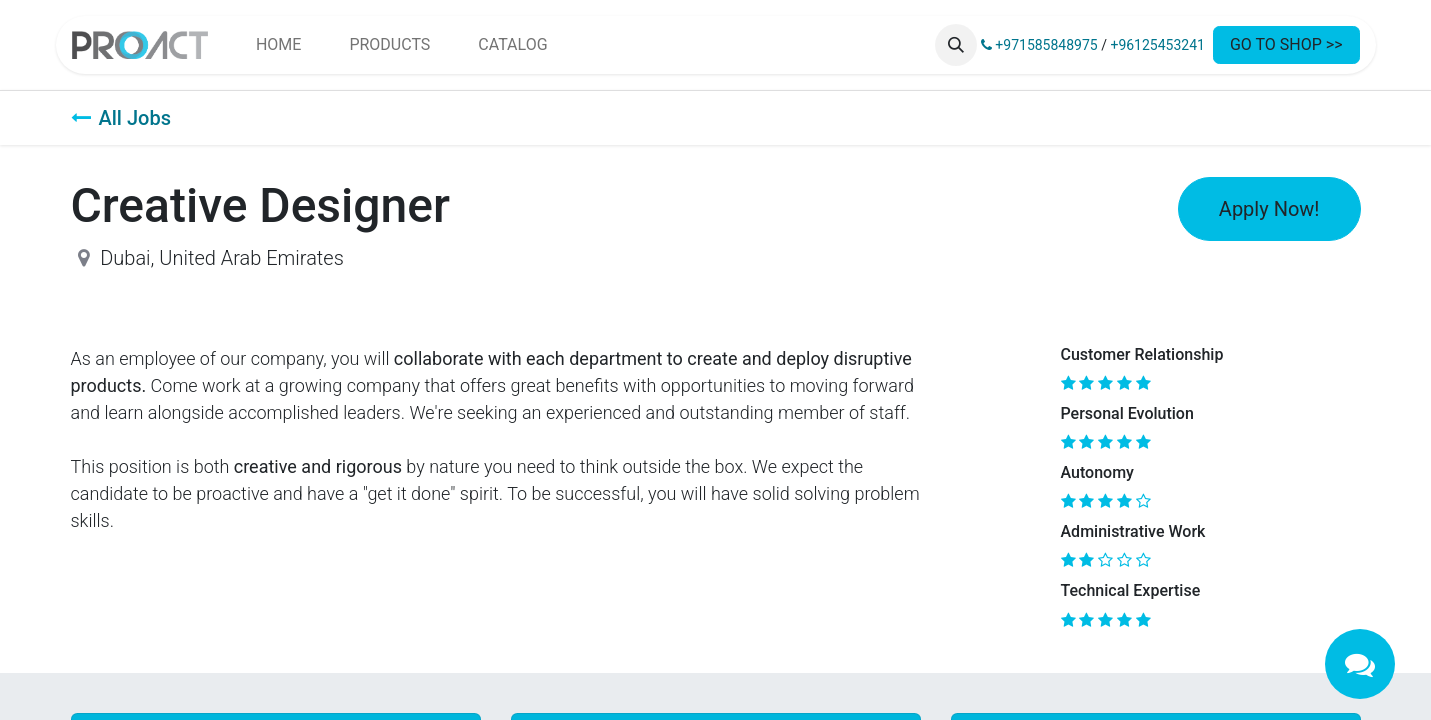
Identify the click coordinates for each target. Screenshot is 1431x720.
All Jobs (121, 118)
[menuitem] (278, 45)
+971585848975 (1039, 45)
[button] (956, 45)
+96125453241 (1157, 45)
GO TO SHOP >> (1286, 44)
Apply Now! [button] (1269, 209)
